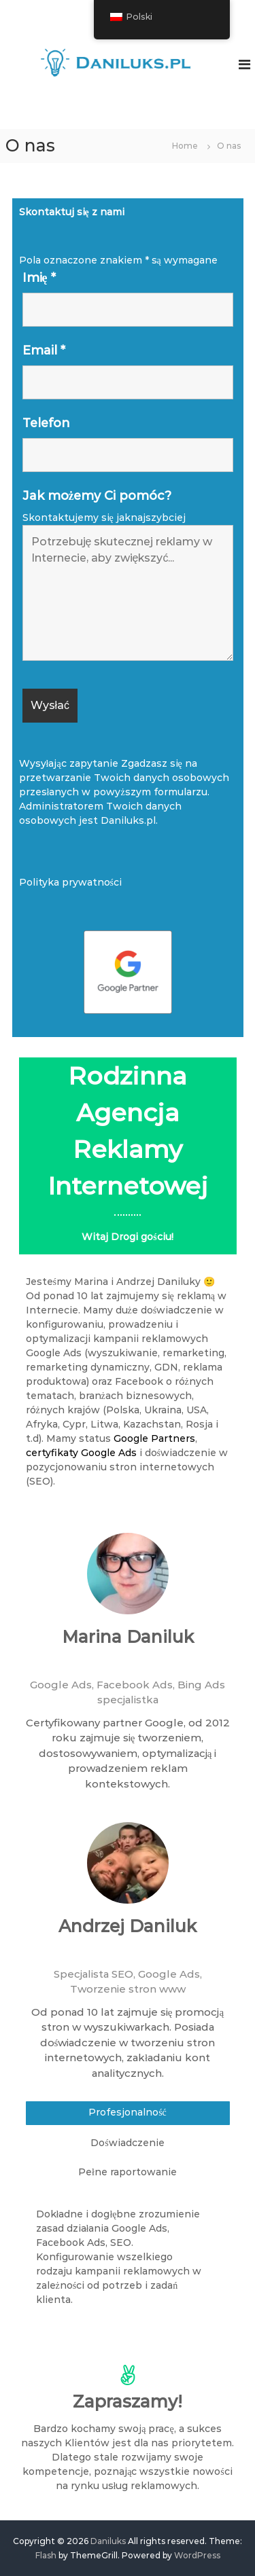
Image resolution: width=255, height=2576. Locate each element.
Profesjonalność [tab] (127, 2112)
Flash (45, 2555)
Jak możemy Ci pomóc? (97, 495)
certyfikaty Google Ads (81, 1453)
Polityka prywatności (70, 882)
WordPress (197, 2555)
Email (43, 350)
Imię (39, 277)
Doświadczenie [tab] (127, 2143)
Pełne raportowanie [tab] (127, 2172)
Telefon (46, 423)
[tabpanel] (123, 2267)
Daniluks (108, 2541)
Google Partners (154, 1438)
